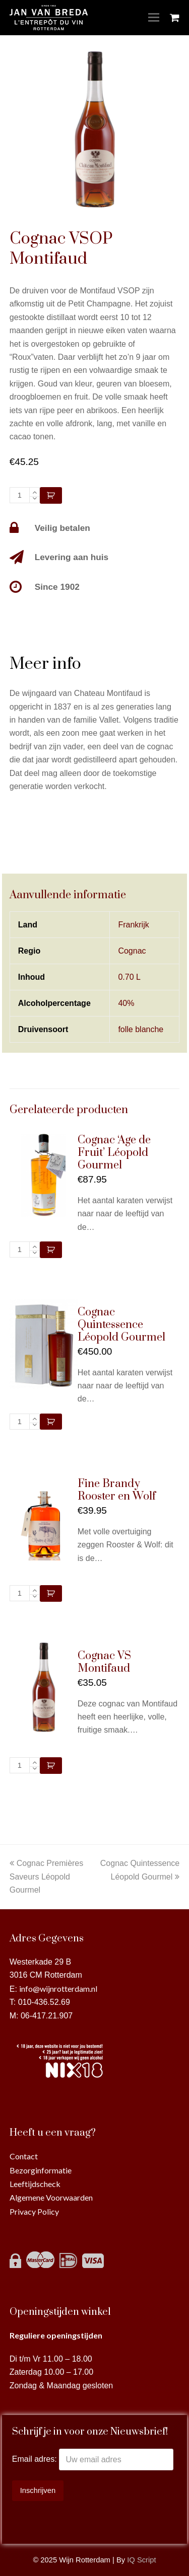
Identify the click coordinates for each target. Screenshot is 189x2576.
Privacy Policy (34, 2211)
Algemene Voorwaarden (51, 2197)
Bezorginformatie (41, 2170)
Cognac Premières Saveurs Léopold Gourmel (47, 1876)
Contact (24, 2156)
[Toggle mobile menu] (153, 17)
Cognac (132, 951)
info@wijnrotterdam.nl (58, 1988)
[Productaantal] (20, 495)
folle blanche (140, 1029)
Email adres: (35, 2459)
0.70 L (129, 977)
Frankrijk (133, 924)
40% (126, 1003)
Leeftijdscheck (35, 2184)
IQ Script (141, 2560)
